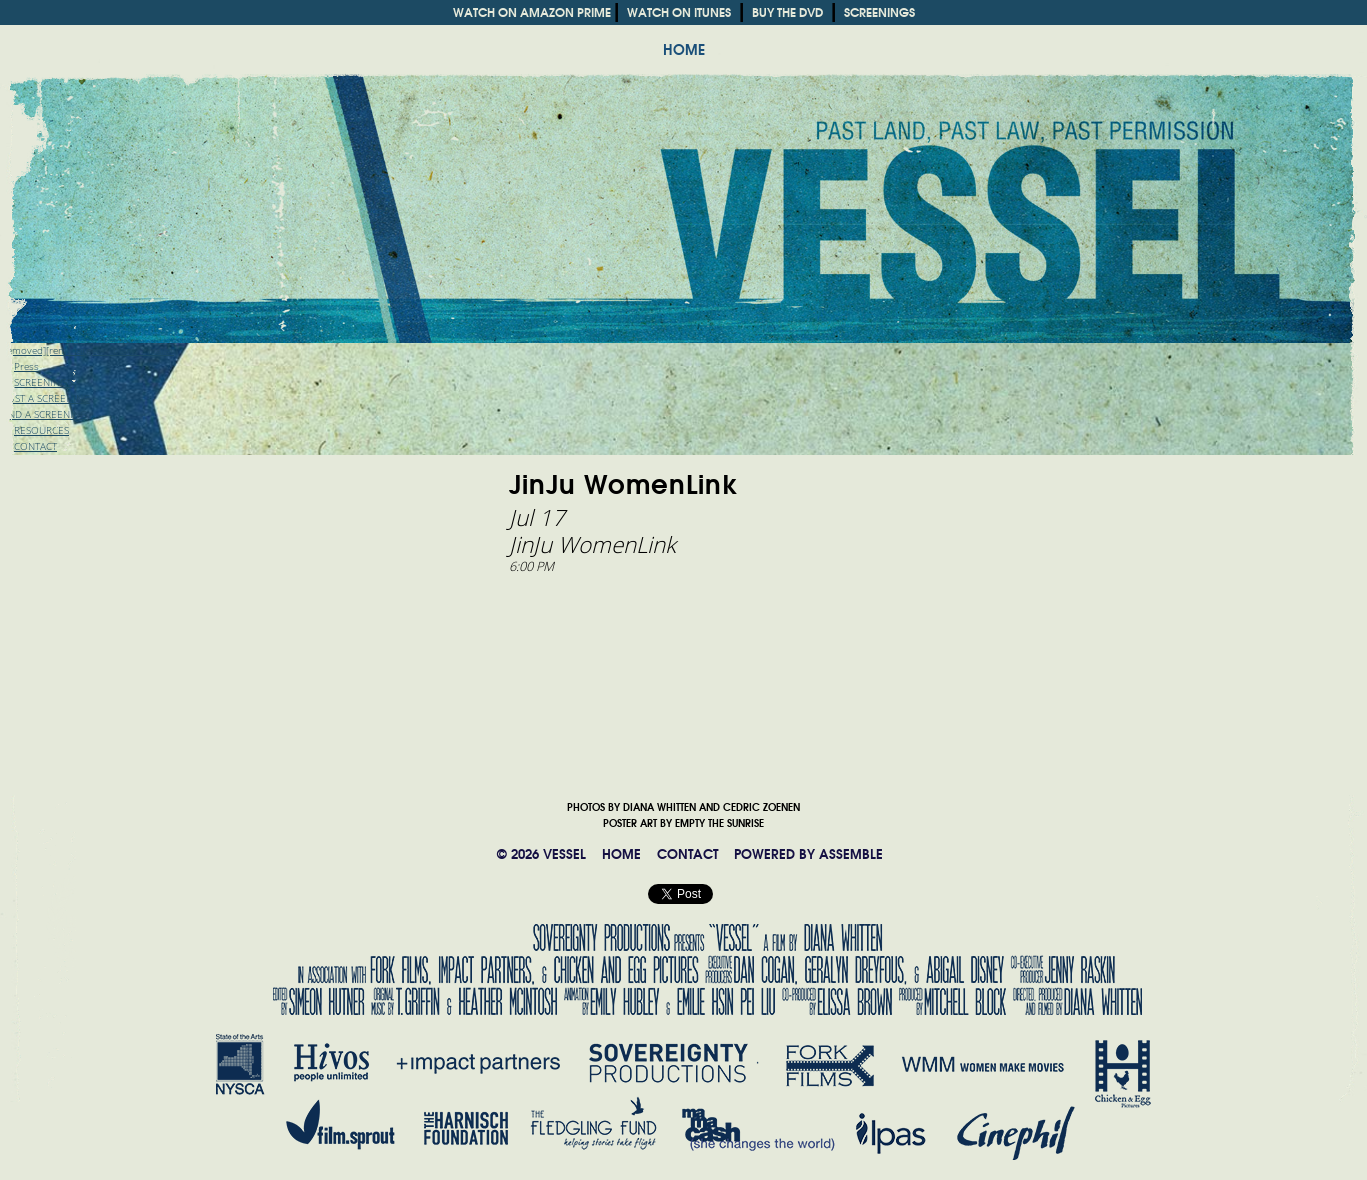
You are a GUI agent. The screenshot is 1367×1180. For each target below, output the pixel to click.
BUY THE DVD (787, 12)
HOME (684, 50)
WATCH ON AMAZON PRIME (532, 12)
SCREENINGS (879, 12)
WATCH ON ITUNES (679, 12)
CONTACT (687, 854)
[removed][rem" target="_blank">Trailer (87, 350)
